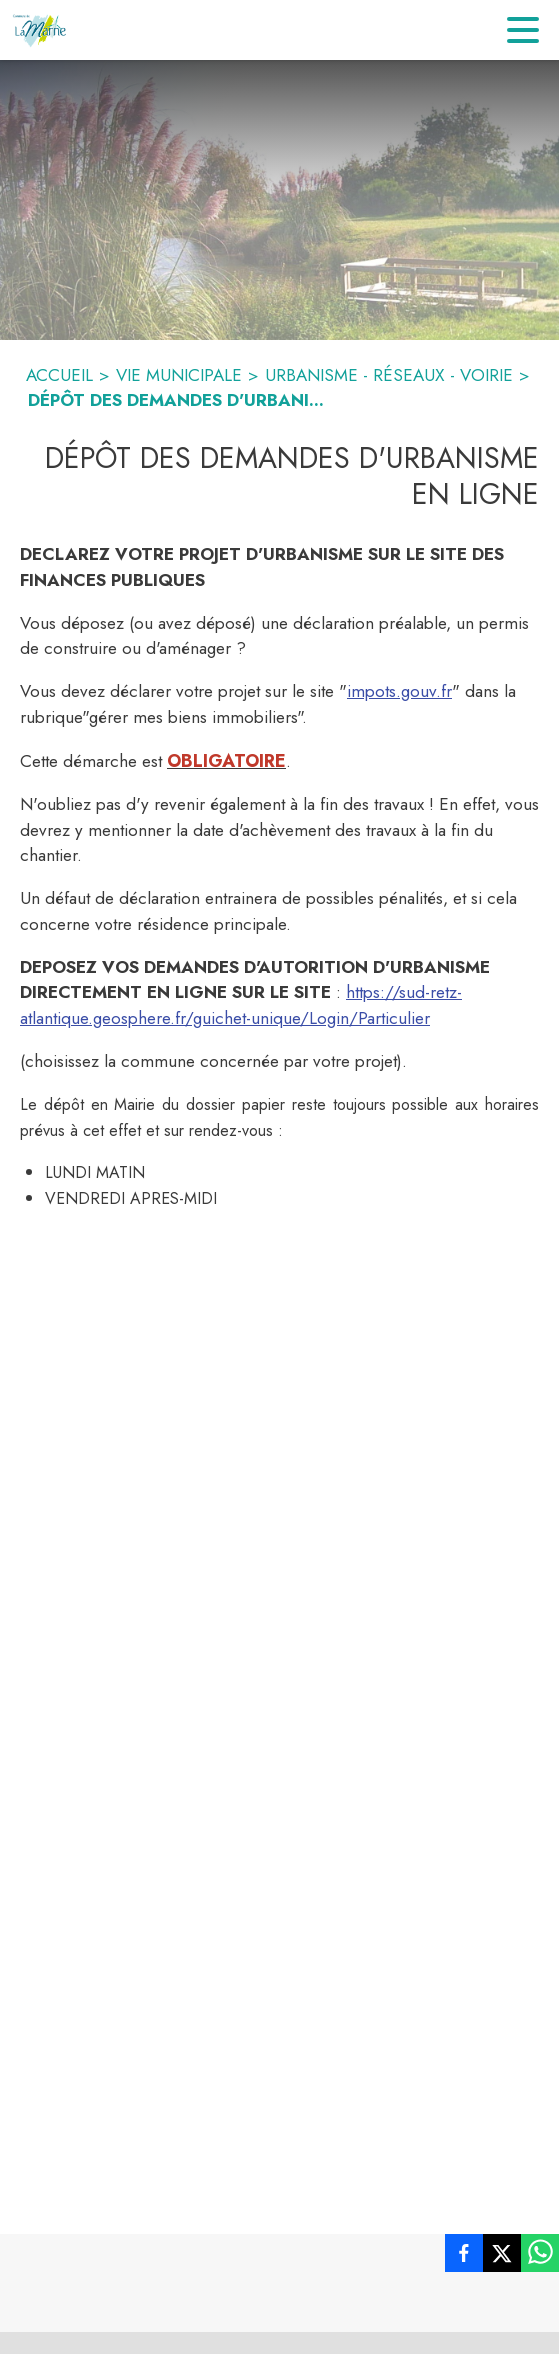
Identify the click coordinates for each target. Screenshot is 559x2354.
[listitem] (464, 2257)
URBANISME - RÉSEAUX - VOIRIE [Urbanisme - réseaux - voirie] (389, 375)
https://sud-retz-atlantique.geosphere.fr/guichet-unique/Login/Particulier (241, 1005)
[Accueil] (40, 30)
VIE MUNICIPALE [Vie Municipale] (179, 375)
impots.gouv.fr (399, 691)
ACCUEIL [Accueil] (59, 375)
